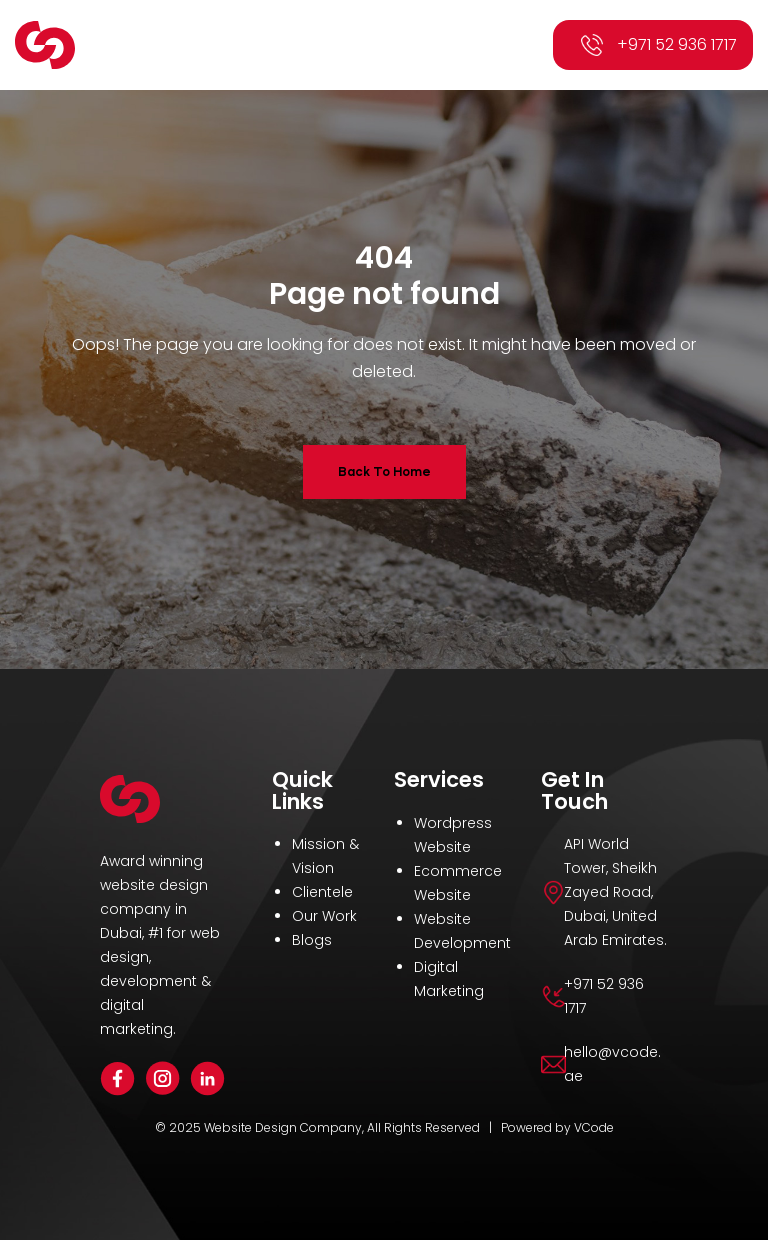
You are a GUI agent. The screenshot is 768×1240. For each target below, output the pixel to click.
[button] (508, 45)
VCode (594, 1127)
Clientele (322, 892)
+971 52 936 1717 (677, 44)
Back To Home (384, 471)
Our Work (324, 916)
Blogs (312, 940)
